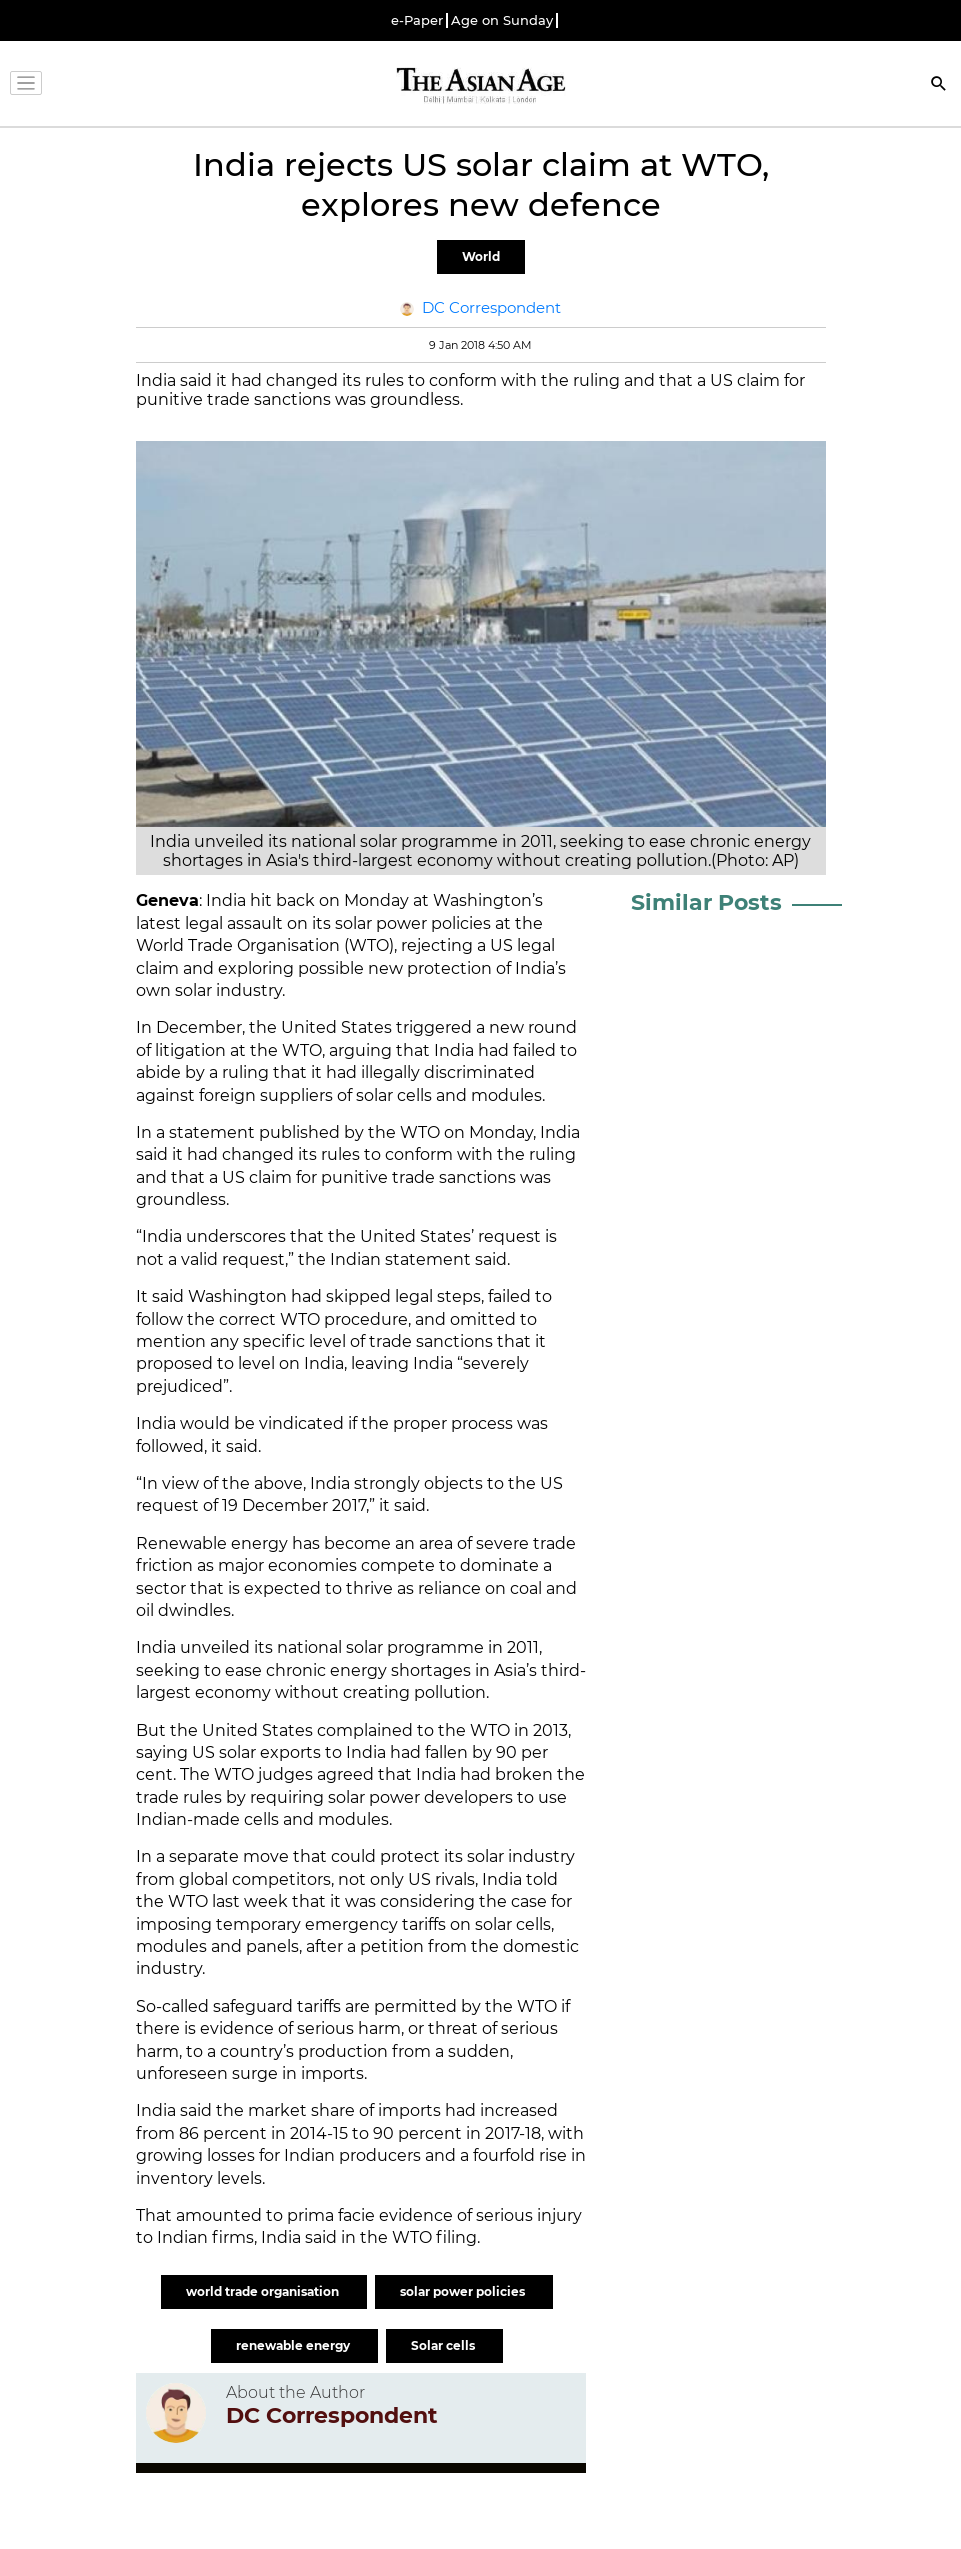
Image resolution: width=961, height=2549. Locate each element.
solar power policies (464, 2291)
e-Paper (417, 20)
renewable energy (294, 2345)
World (481, 256)
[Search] (939, 85)
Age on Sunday (502, 20)
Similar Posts (706, 902)
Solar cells (444, 2345)
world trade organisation (264, 2291)
